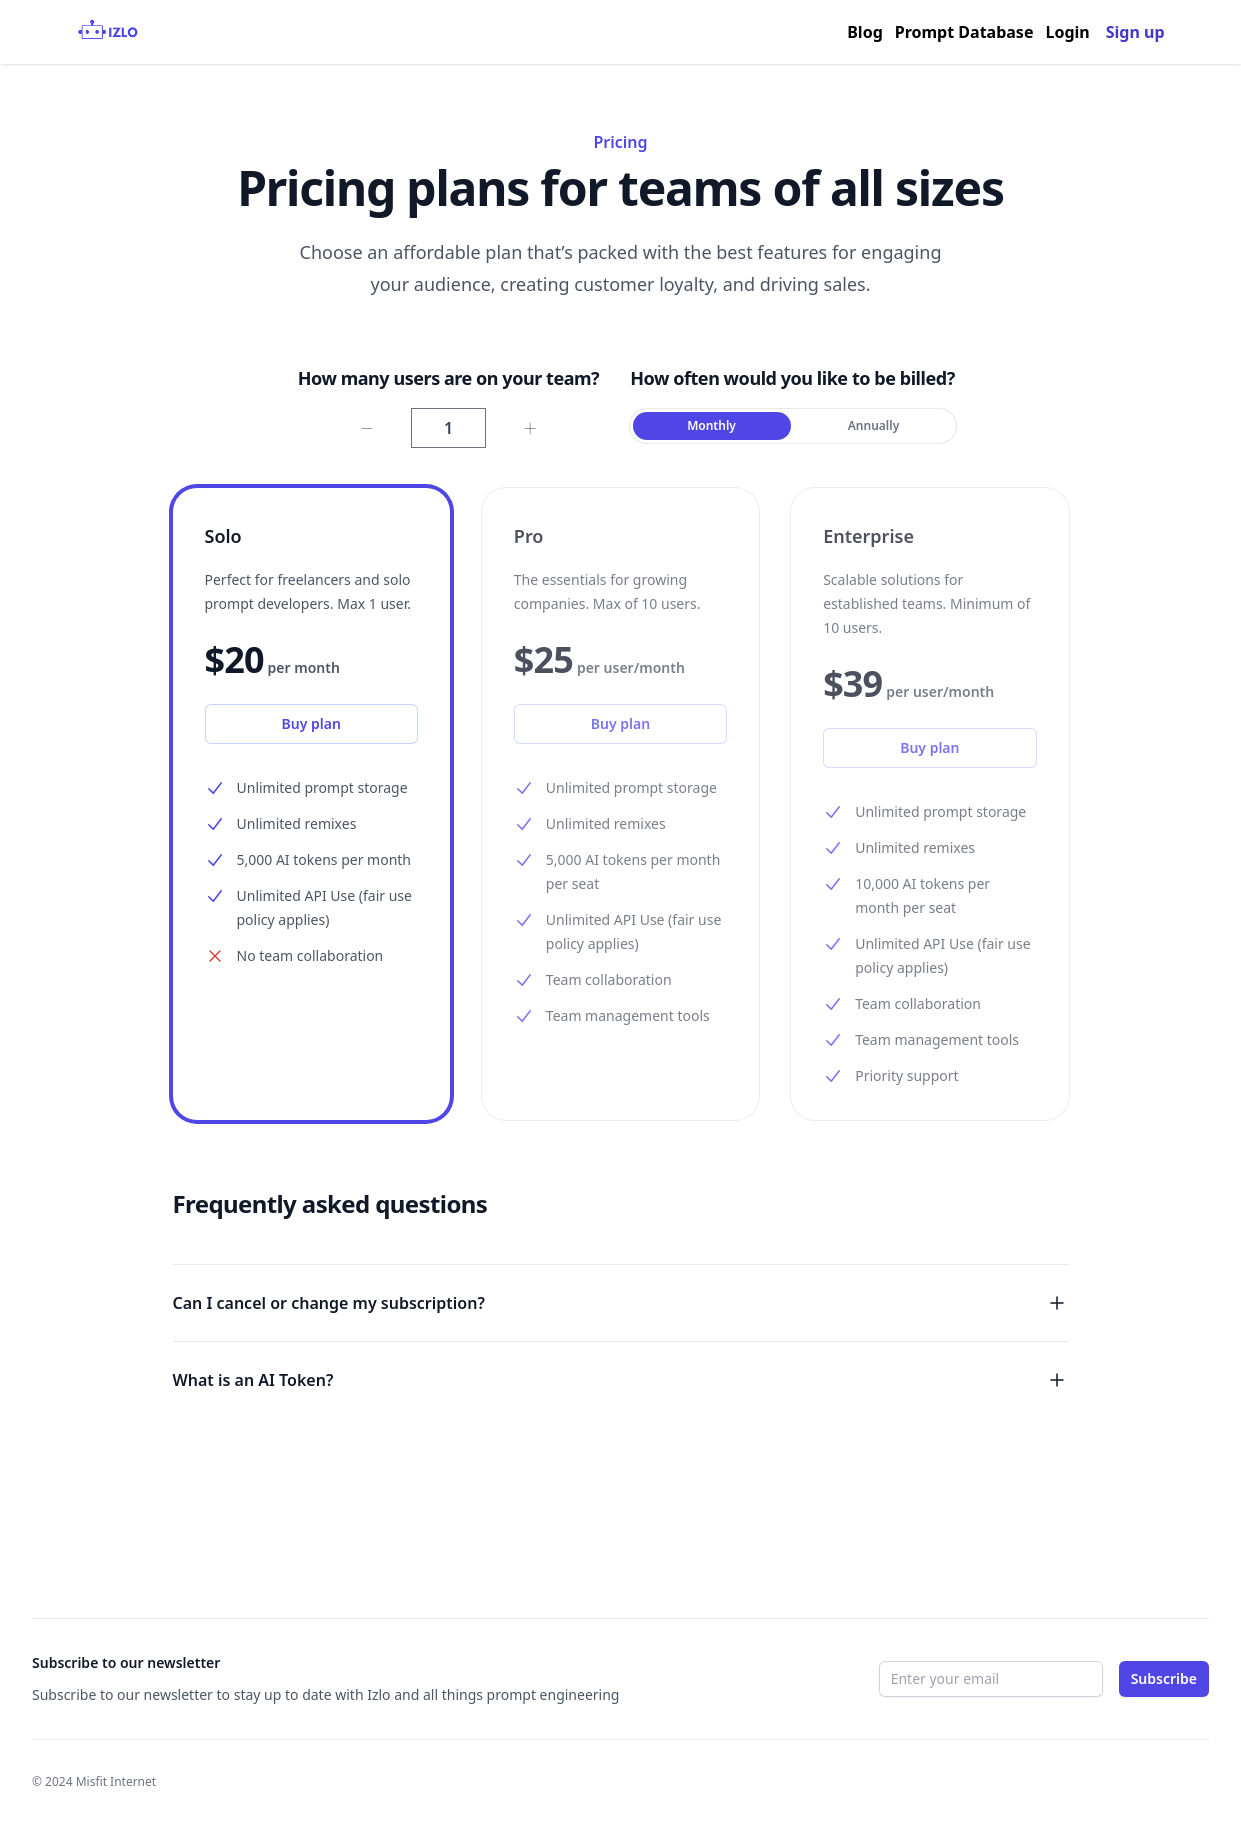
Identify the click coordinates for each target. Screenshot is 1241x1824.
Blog (865, 32)
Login (1067, 32)
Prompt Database (964, 32)
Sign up (1135, 32)
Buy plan (311, 723)
